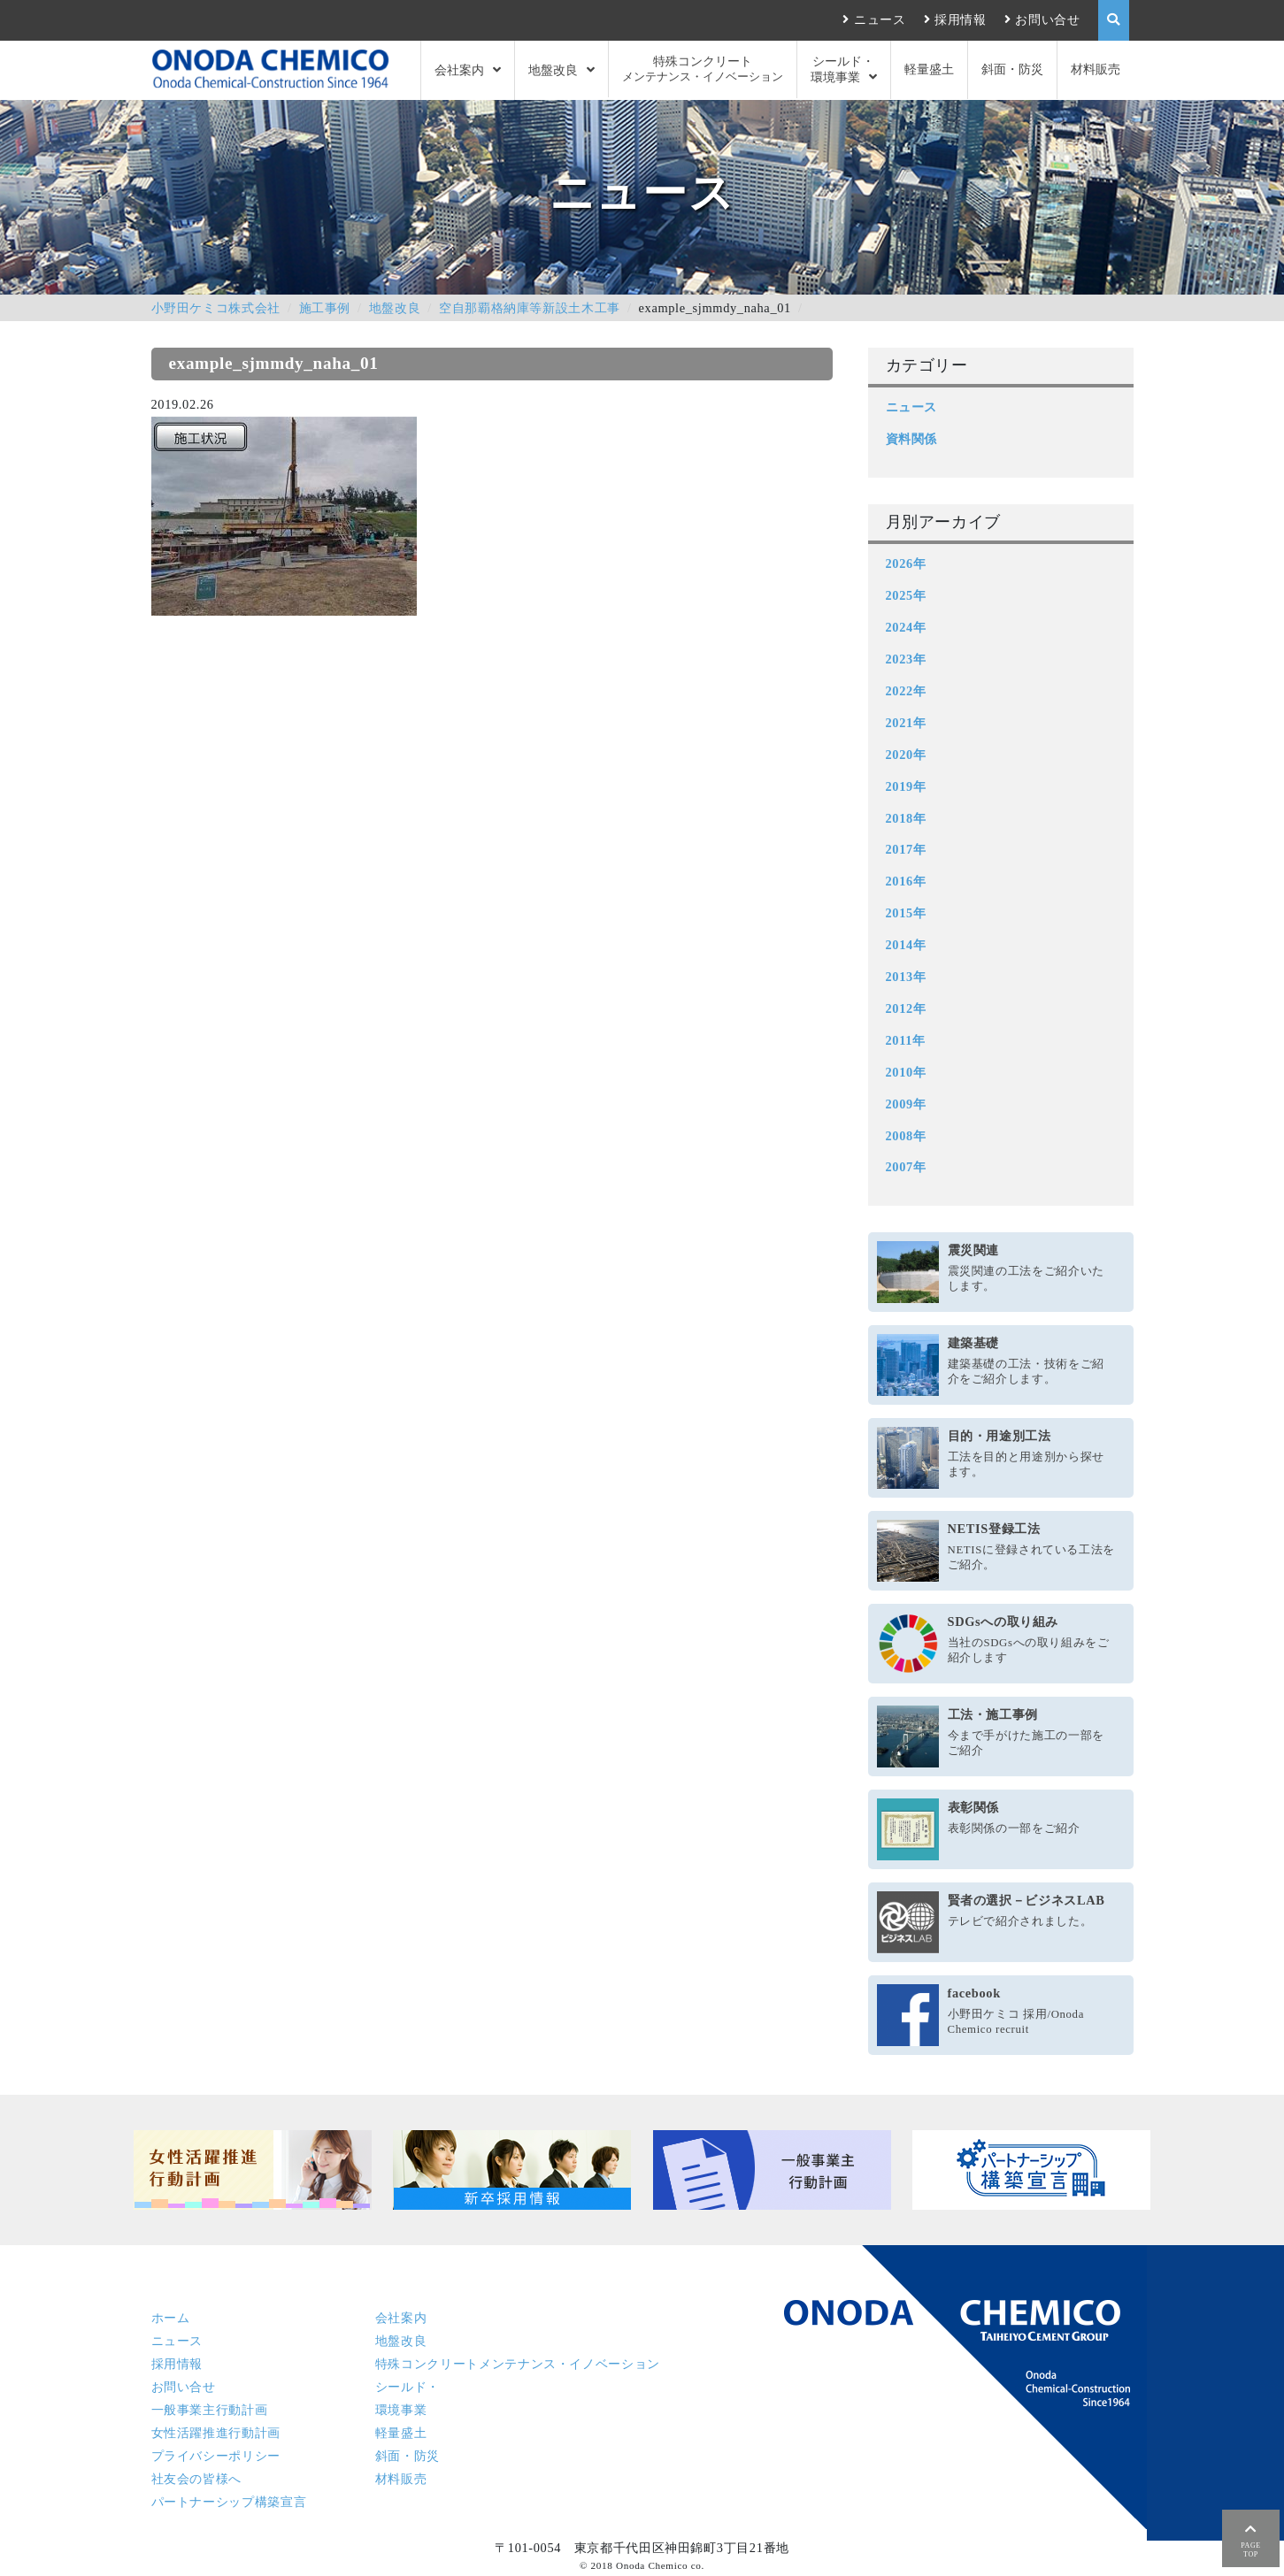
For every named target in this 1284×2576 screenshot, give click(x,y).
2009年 (906, 1104)
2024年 (906, 627)
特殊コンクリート (702, 69)
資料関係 (912, 439)
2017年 (906, 849)
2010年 (906, 1072)
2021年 (906, 723)
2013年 (906, 977)
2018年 (906, 818)
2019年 (906, 786)
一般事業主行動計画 (209, 2410)
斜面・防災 (1012, 69)
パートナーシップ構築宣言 (229, 2502)
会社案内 (459, 70)
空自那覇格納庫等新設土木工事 (529, 308)
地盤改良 (553, 70)
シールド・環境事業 (843, 69)
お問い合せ (1047, 19)
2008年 (906, 1136)
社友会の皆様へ (196, 2479)
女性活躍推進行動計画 (216, 2433)
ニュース (880, 19)
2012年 (906, 1008)
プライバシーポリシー (216, 2456)
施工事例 (325, 308)
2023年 (906, 659)
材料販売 (1095, 69)
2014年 (906, 945)
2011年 (906, 1040)
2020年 (906, 755)
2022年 (906, 691)
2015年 (906, 913)
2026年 (906, 563)
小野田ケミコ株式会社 (216, 308)
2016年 (906, 881)
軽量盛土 (929, 69)
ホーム (170, 2318)
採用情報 (960, 19)
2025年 (906, 595)
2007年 (906, 1167)
